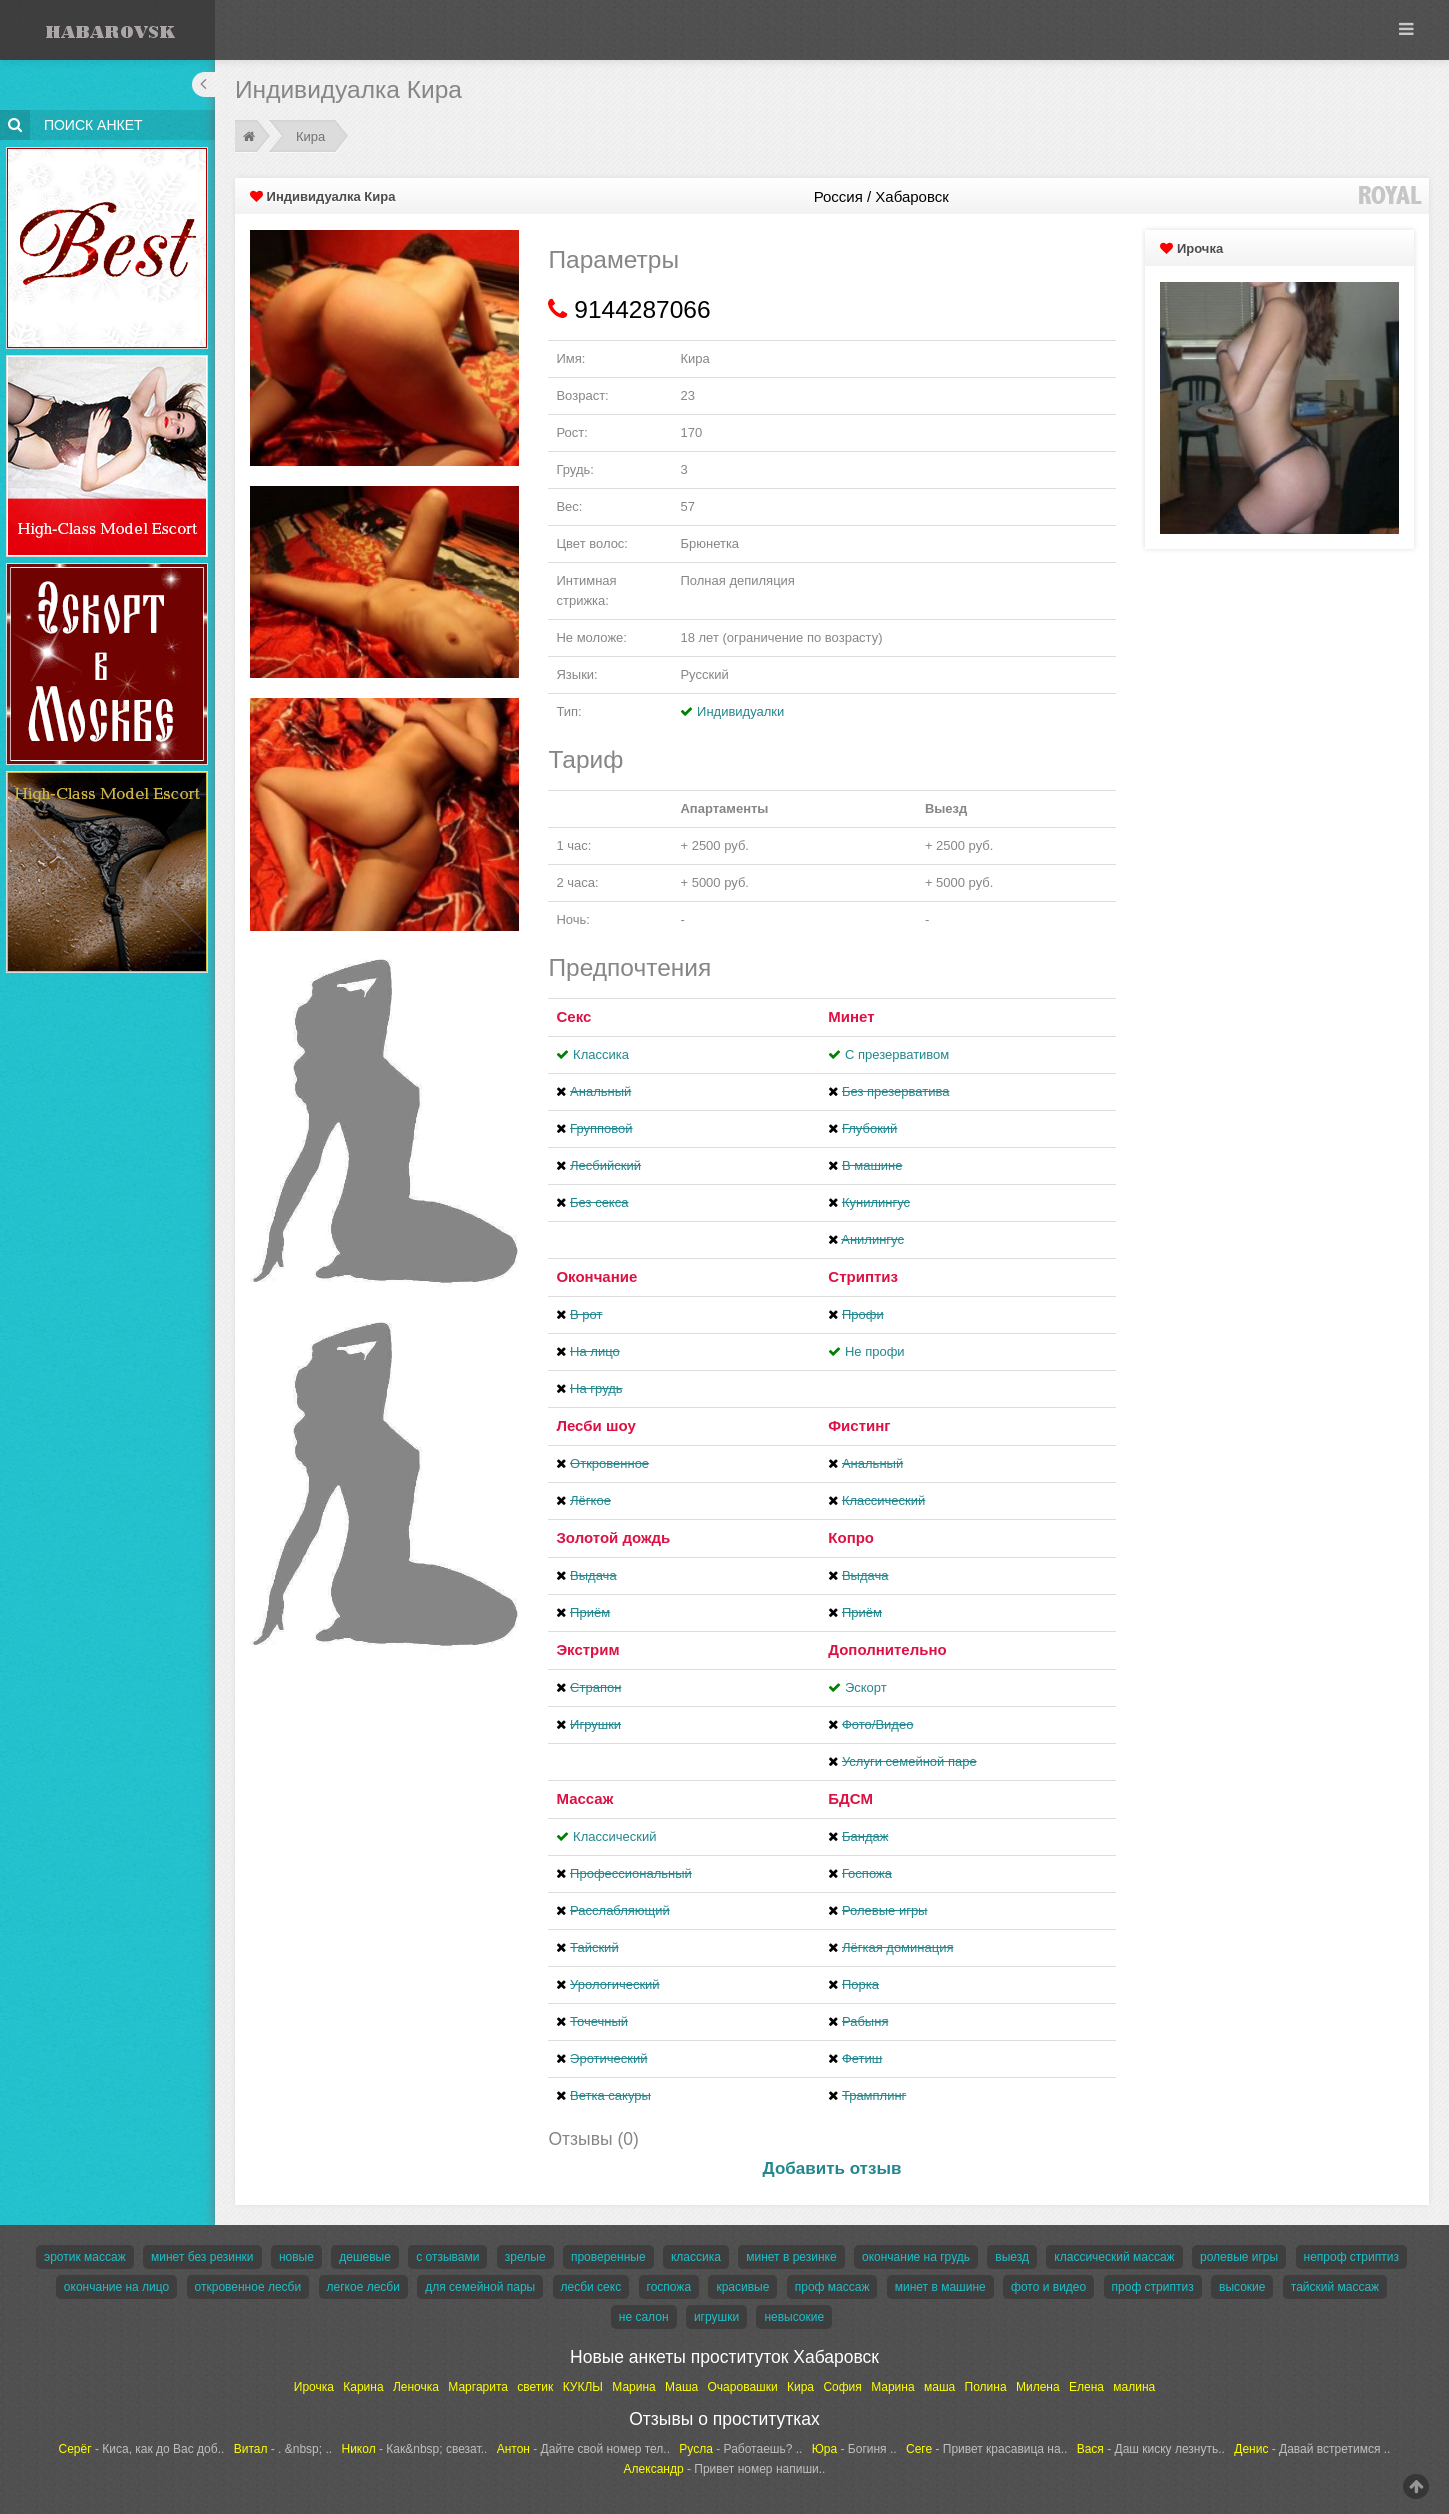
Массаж (584, 1798)
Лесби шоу (595, 1425)
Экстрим (587, 1649)
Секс (573, 1016)
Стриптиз (863, 1276)
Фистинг (859, 1425)
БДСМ (850, 1798)
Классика (601, 1054)
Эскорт (866, 1687)
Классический (614, 1836)
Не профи (875, 1351)
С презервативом (897, 1054)
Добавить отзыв (832, 2168)
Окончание (596, 1276)
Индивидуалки (740, 711)
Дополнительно (887, 1649)
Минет (851, 1016)
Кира (310, 136)
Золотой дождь (613, 1537)
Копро (851, 1537)
